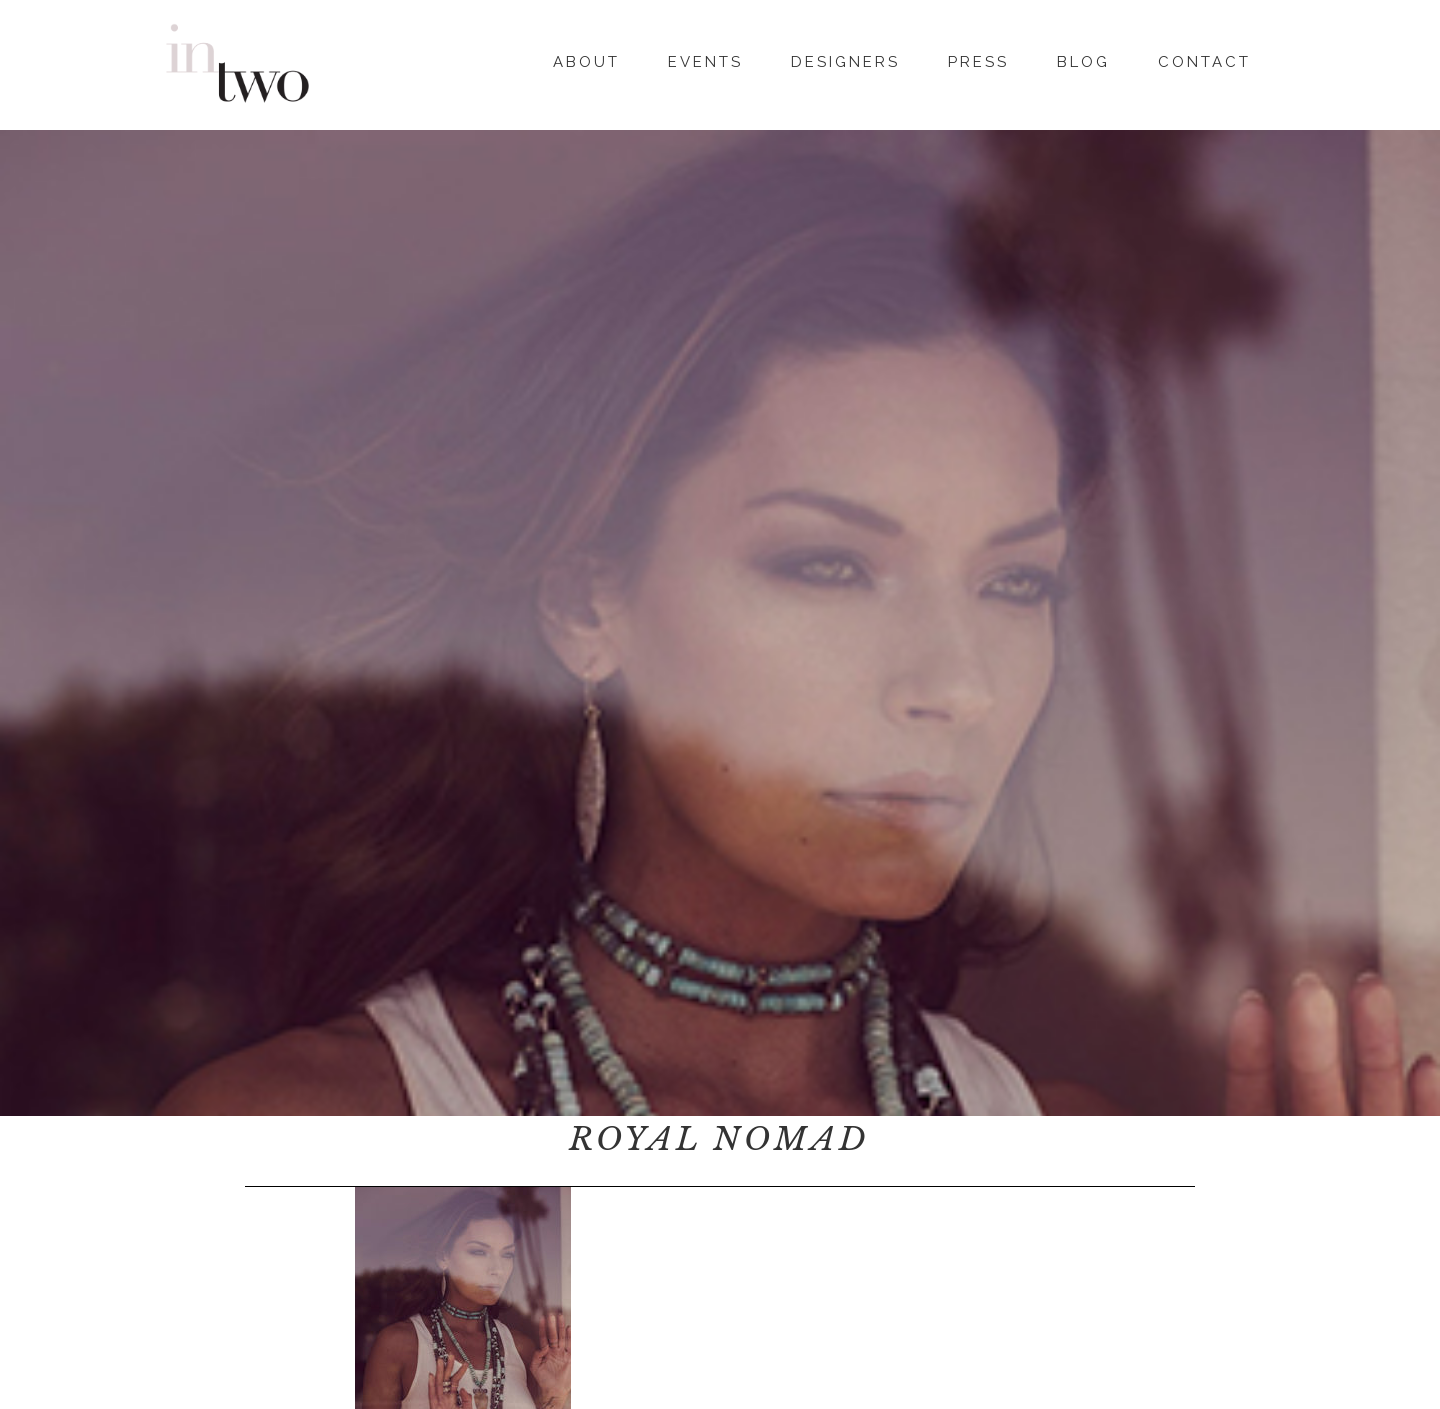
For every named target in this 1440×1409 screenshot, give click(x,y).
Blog (1083, 59)
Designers (845, 59)
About (586, 59)
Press (978, 59)
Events (705, 59)
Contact (1204, 59)
